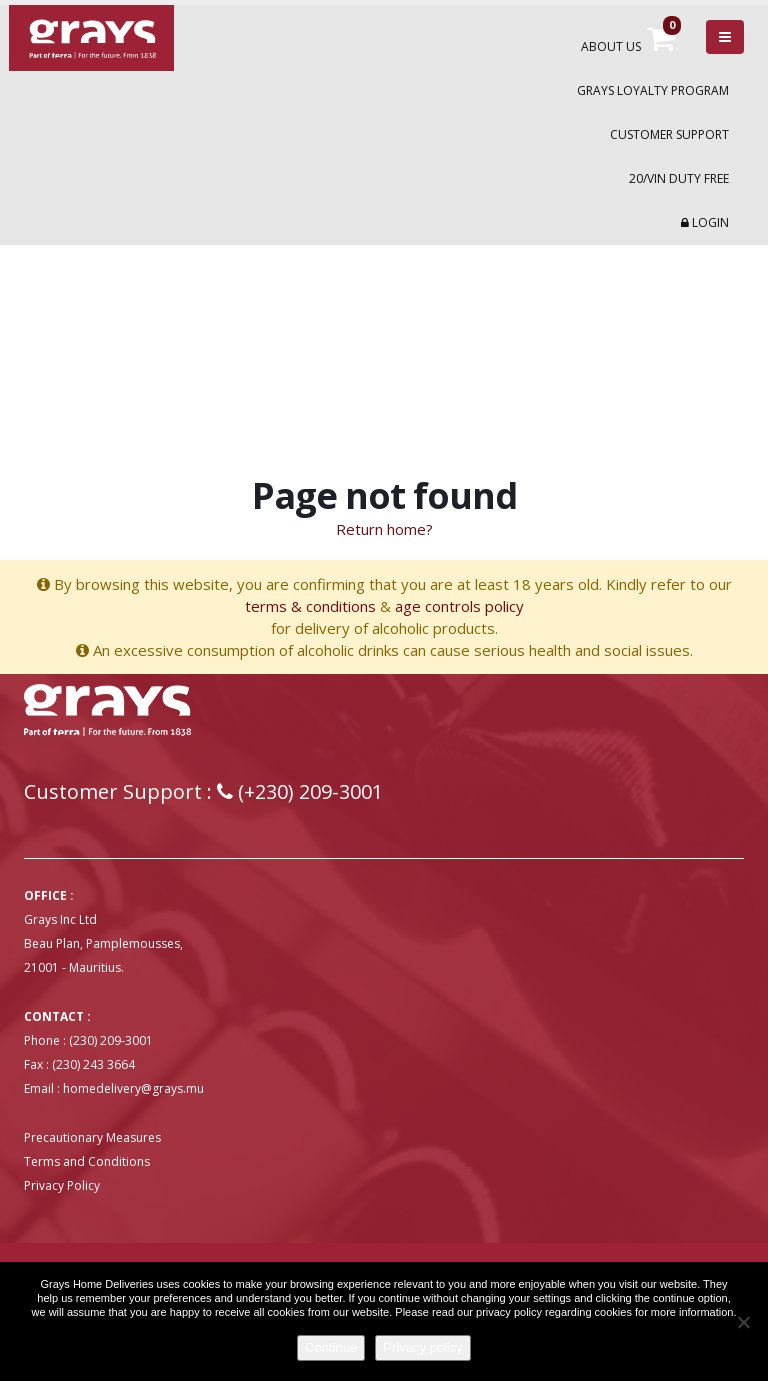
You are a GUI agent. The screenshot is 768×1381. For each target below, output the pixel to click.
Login (705, 222)
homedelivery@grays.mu (133, 1088)
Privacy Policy (62, 1185)
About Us (611, 46)
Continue (331, 1347)
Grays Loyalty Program (653, 90)
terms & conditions (310, 606)
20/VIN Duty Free (679, 178)
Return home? (384, 529)
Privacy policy (422, 1347)
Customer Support (669, 134)
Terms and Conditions (87, 1161)
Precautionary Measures (92, 1137)
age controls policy (459, 606)
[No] (743, 1322)
